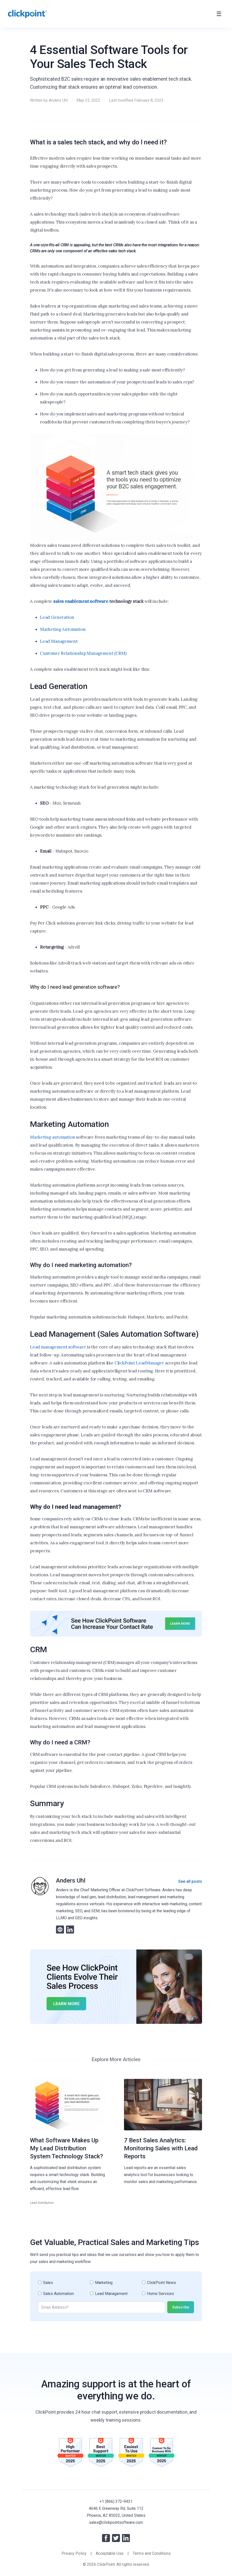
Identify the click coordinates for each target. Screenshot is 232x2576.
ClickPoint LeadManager (139, 1363)
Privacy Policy (74, 2553)
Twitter (116, 2538)
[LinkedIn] (70, 1929)
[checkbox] (116, 2290)
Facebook (106, 2538)
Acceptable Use (110, 2553)
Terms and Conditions (152, 2553)
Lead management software (58, 1347)
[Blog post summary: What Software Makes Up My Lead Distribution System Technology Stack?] (69, 2142)
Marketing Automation (63, 629)
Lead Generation (57, 617)
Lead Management (59, 641)
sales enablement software (80, 601)
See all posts (190, 1881)
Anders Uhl (58, 100)
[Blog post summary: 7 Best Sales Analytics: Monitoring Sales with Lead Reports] (163, 2142)
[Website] (60, 1929)
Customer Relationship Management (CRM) (83, 653)
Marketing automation (52, 1137)
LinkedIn (126, 2538)
